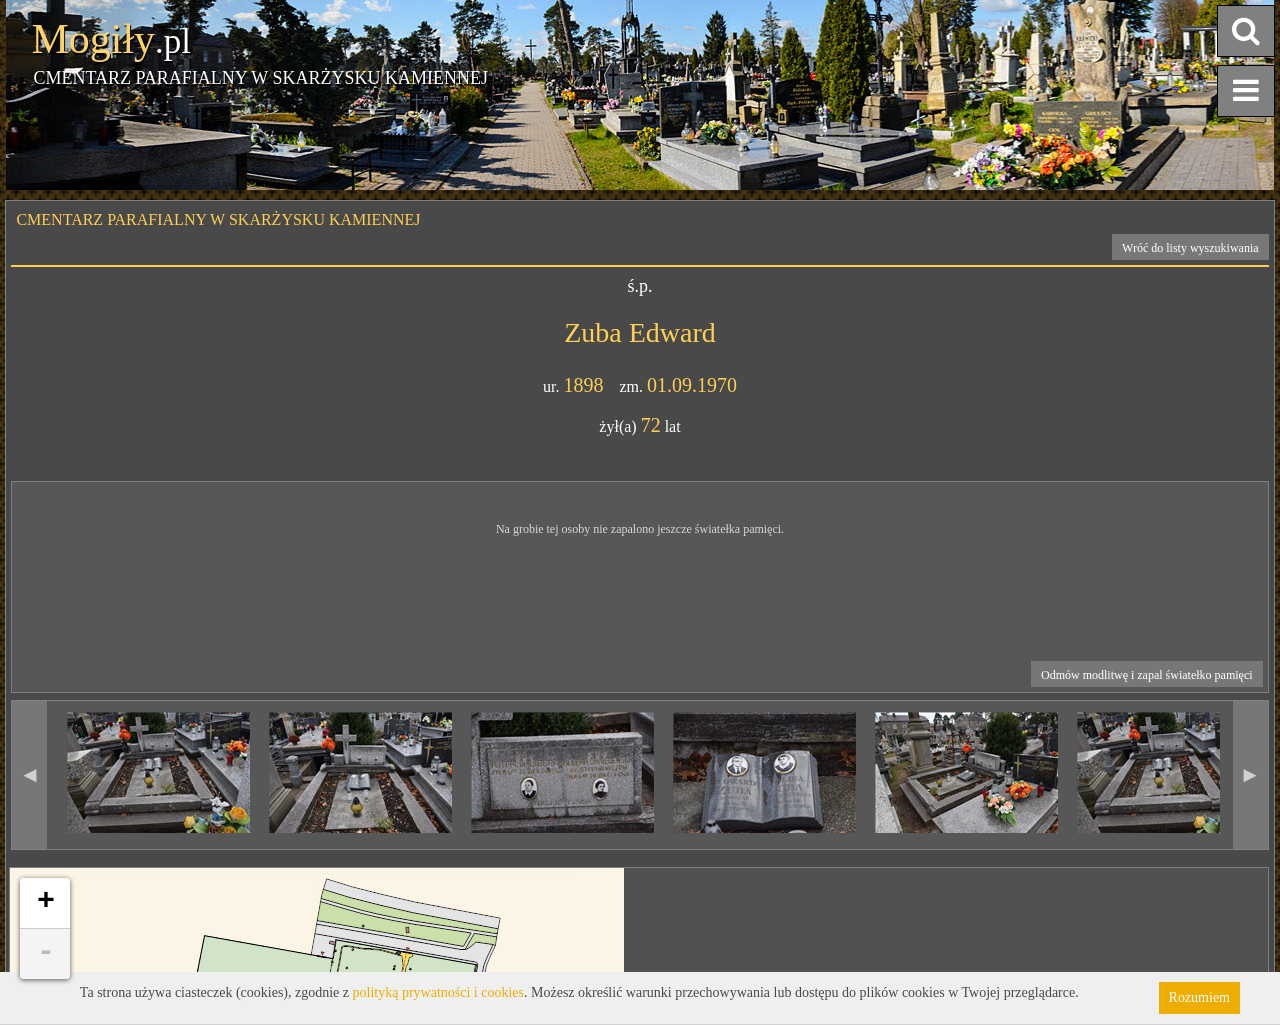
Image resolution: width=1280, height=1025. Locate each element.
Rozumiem (1199, 997)
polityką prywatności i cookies (438, 992)
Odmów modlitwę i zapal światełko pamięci (1147, 675)
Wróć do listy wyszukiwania (1190, 248)
